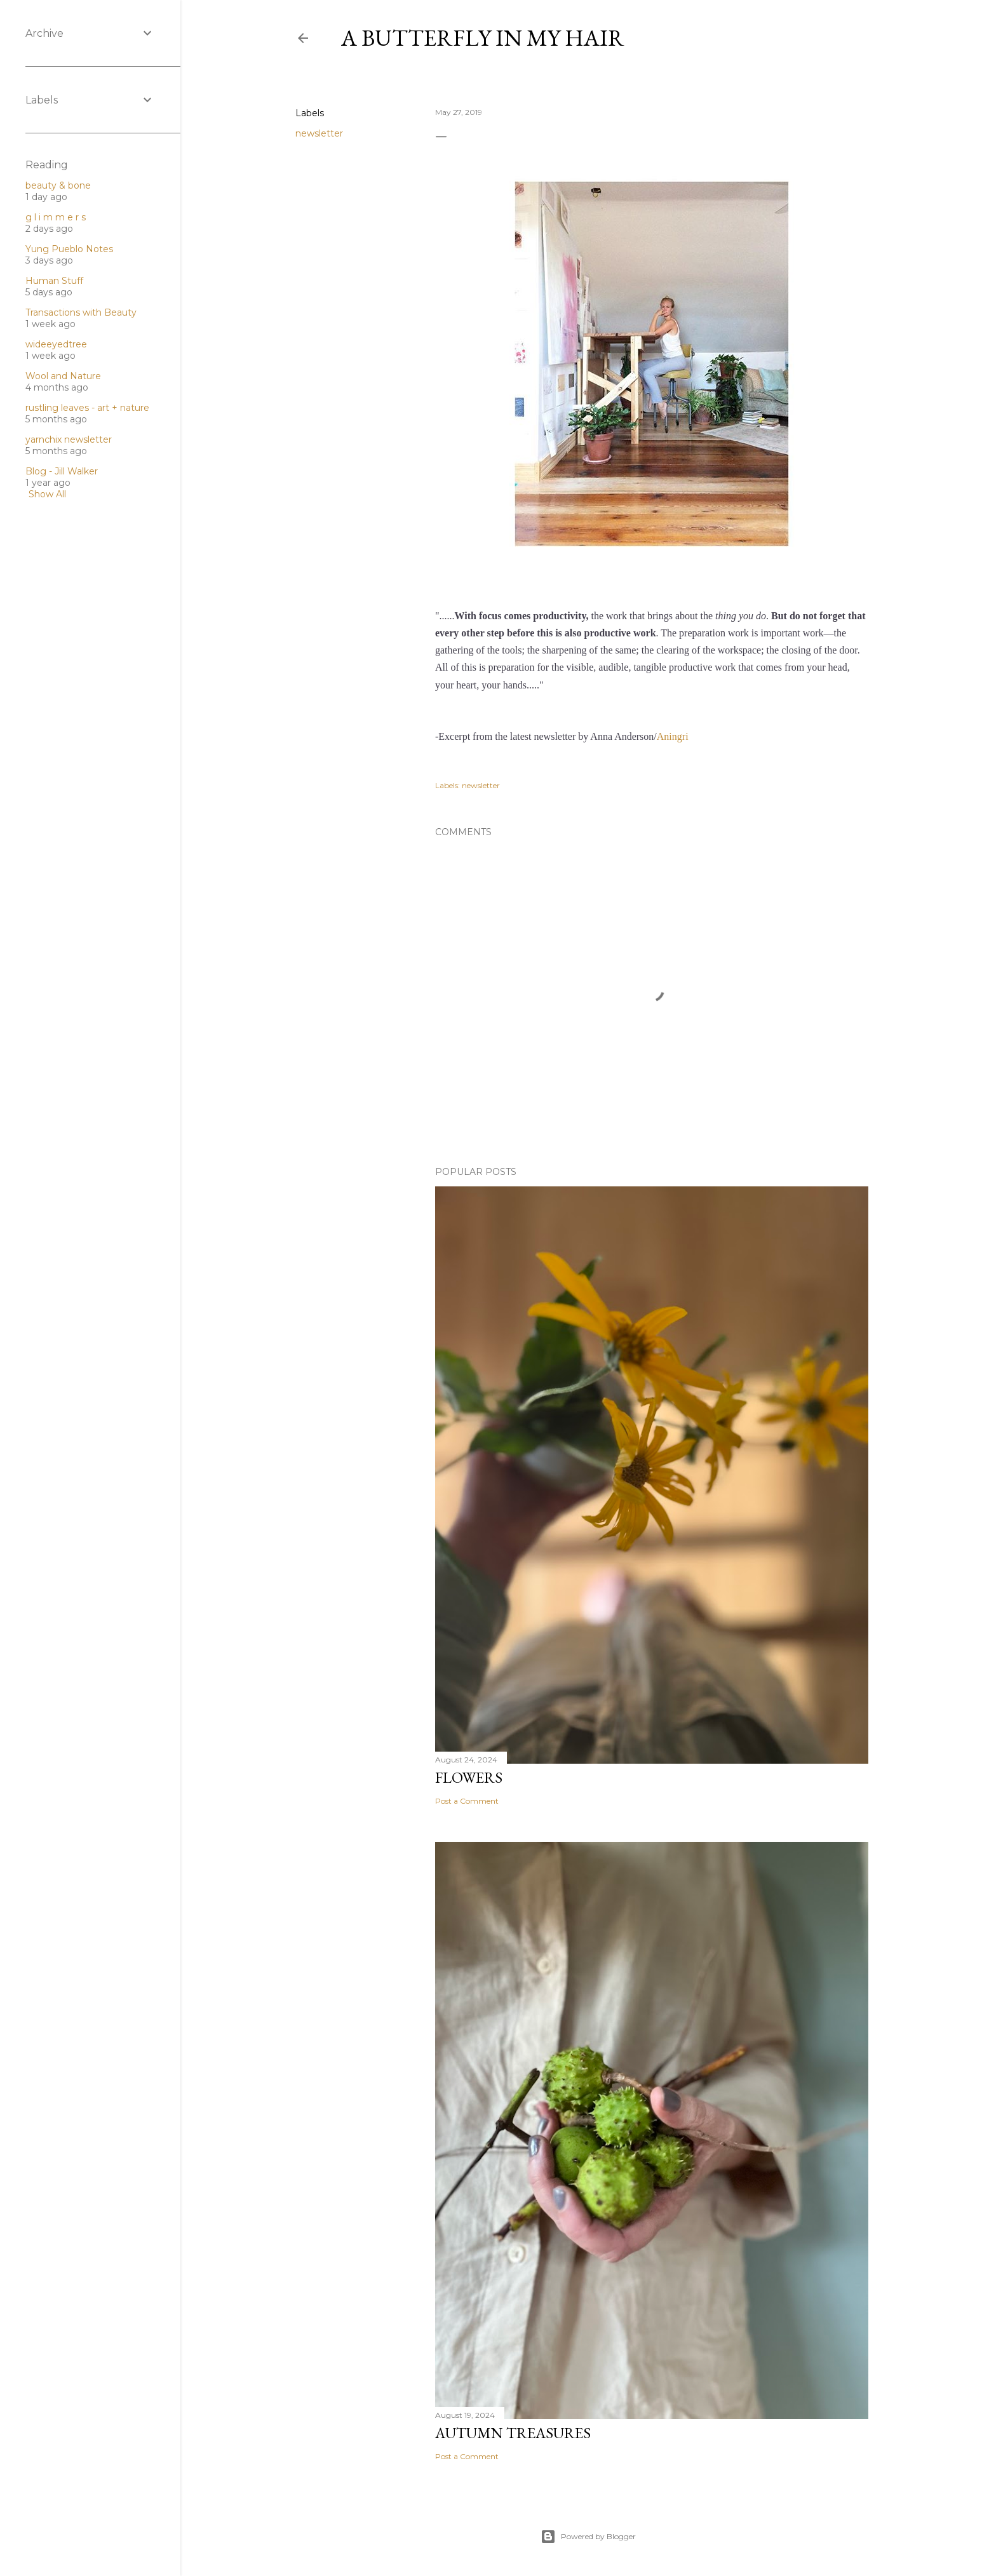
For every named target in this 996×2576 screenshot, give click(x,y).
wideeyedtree (56, 344)
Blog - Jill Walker (61, 471)
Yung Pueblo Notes (69, 249)
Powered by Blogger (588, 2536)
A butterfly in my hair (482, 38)
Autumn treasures (513, 2433)
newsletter (319, 133)
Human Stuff (54, 280)
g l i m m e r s (55, 217)
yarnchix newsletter (68, 439)
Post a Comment (467, 1801)
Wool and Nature (63, 376)
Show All (47, 494)
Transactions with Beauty (81, 312)
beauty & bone (58, 185)
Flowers (468, 1777)
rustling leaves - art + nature (87, 407)
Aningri (673, 736)
